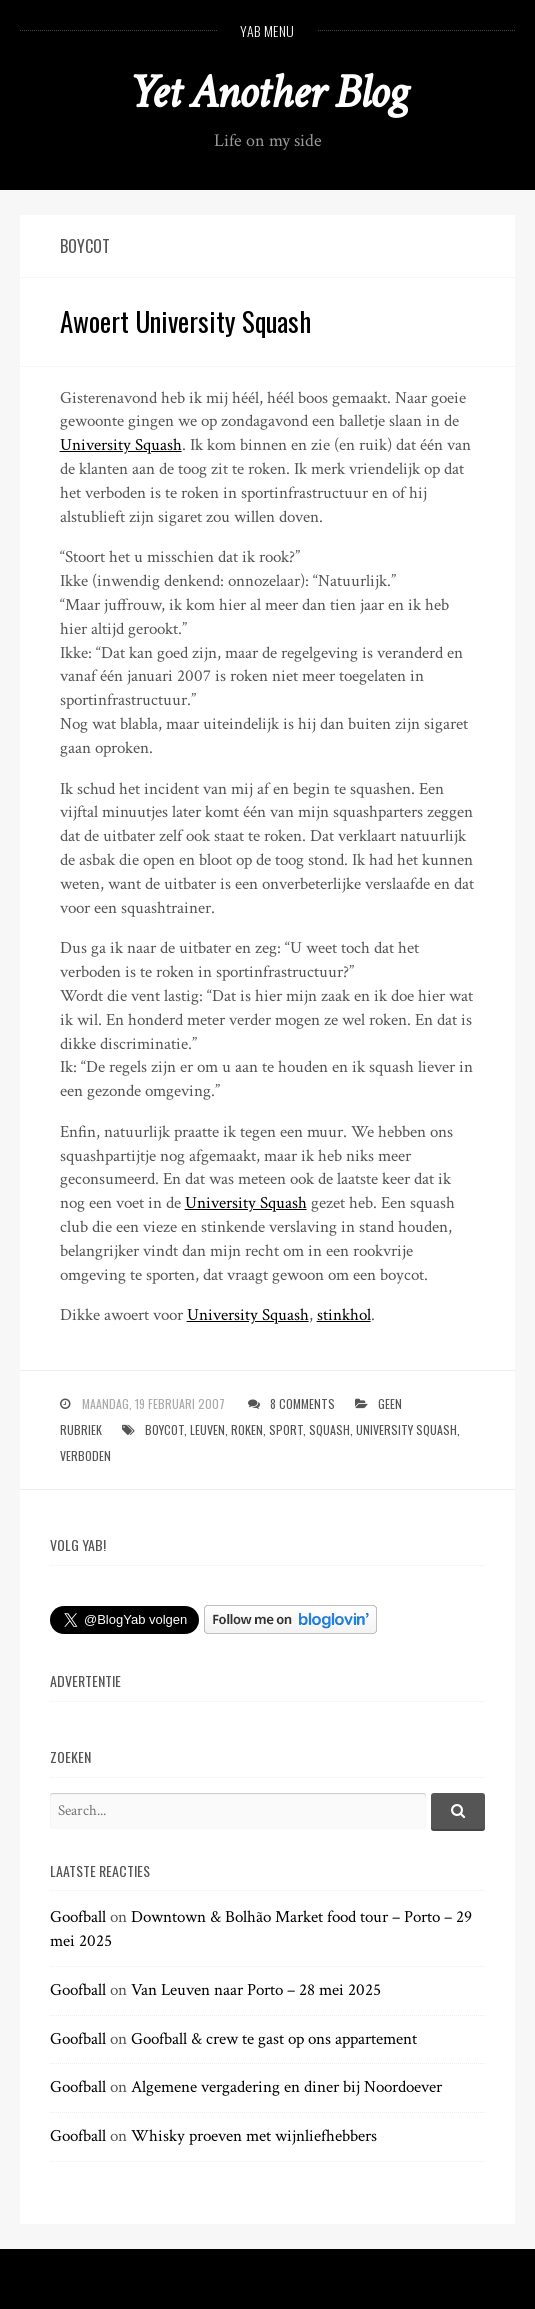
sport (286, 1429)
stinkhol (344, 1315)
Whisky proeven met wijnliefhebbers (254, 2136)
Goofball (78, 1917)
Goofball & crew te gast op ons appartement (274, 2039)
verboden (85, 1455)
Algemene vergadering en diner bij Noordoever (286, 2087)
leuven (207, 1429)
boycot (164, 1429)
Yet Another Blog (267, 92)
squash (329, 1429)
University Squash (121, 445)
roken (247, 1429)
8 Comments (302, 1403)
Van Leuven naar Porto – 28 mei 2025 (256, 1990)
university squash (406, 1429)
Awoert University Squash (185, 321)
